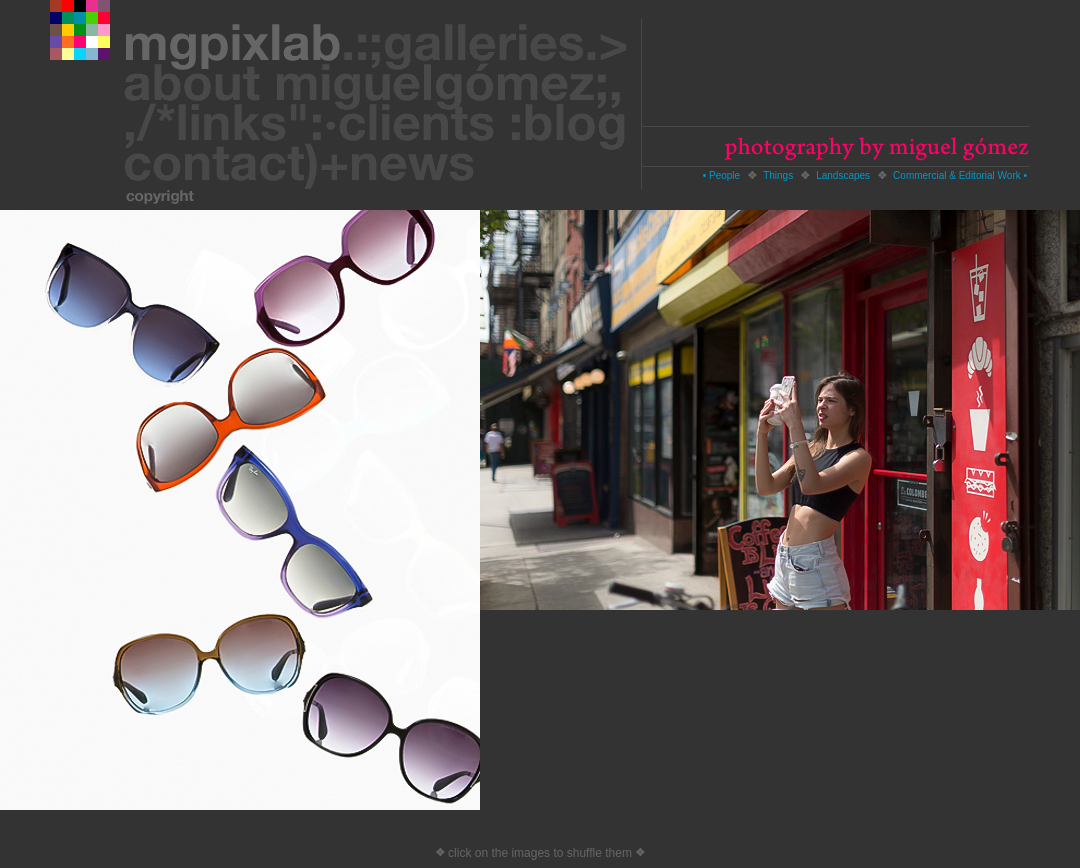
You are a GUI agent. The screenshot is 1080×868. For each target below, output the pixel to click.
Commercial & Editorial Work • (960, 175)
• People (721, 175)
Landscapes (843, 175)
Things (778, 175)
